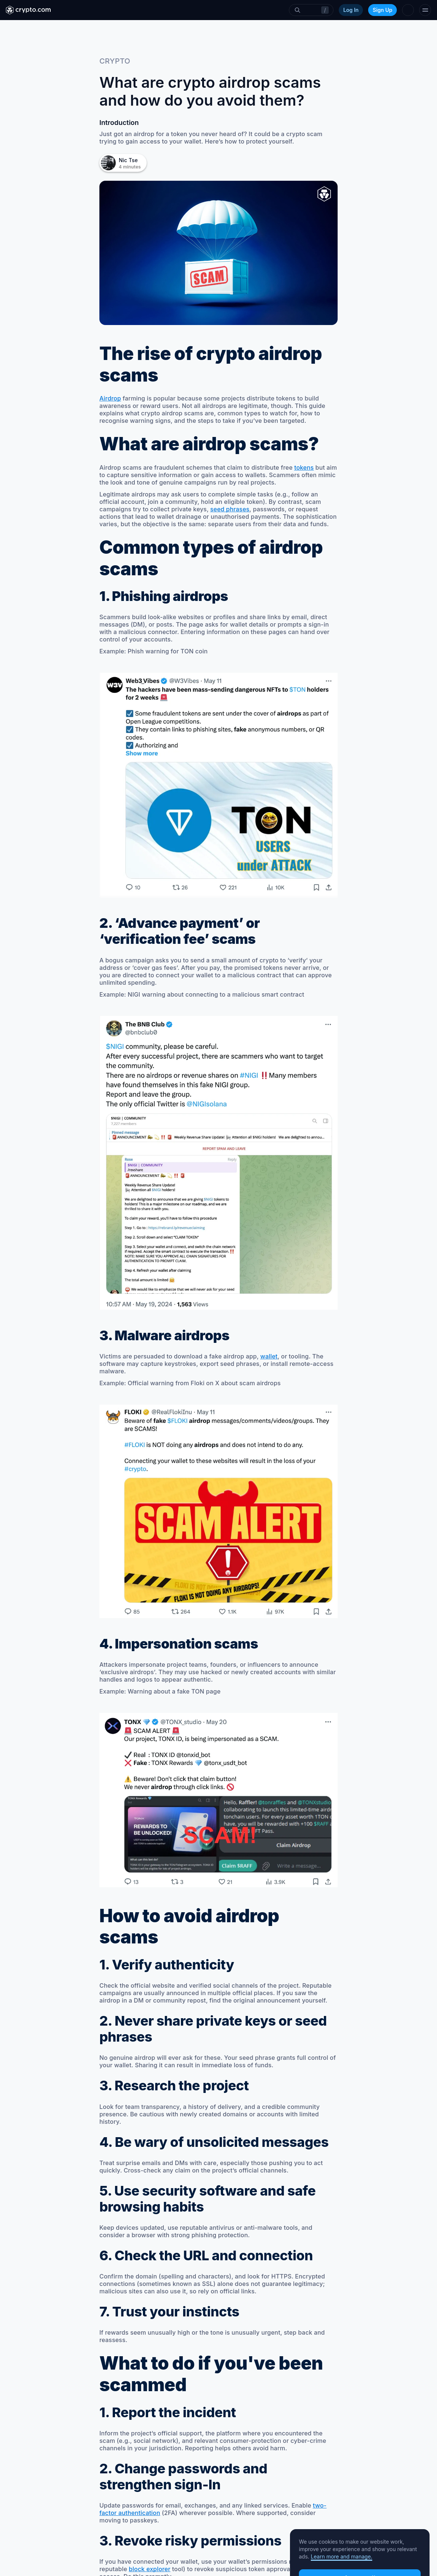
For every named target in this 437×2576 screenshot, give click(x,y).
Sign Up (382, 10)
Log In (350, 10)
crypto (114, 61)
